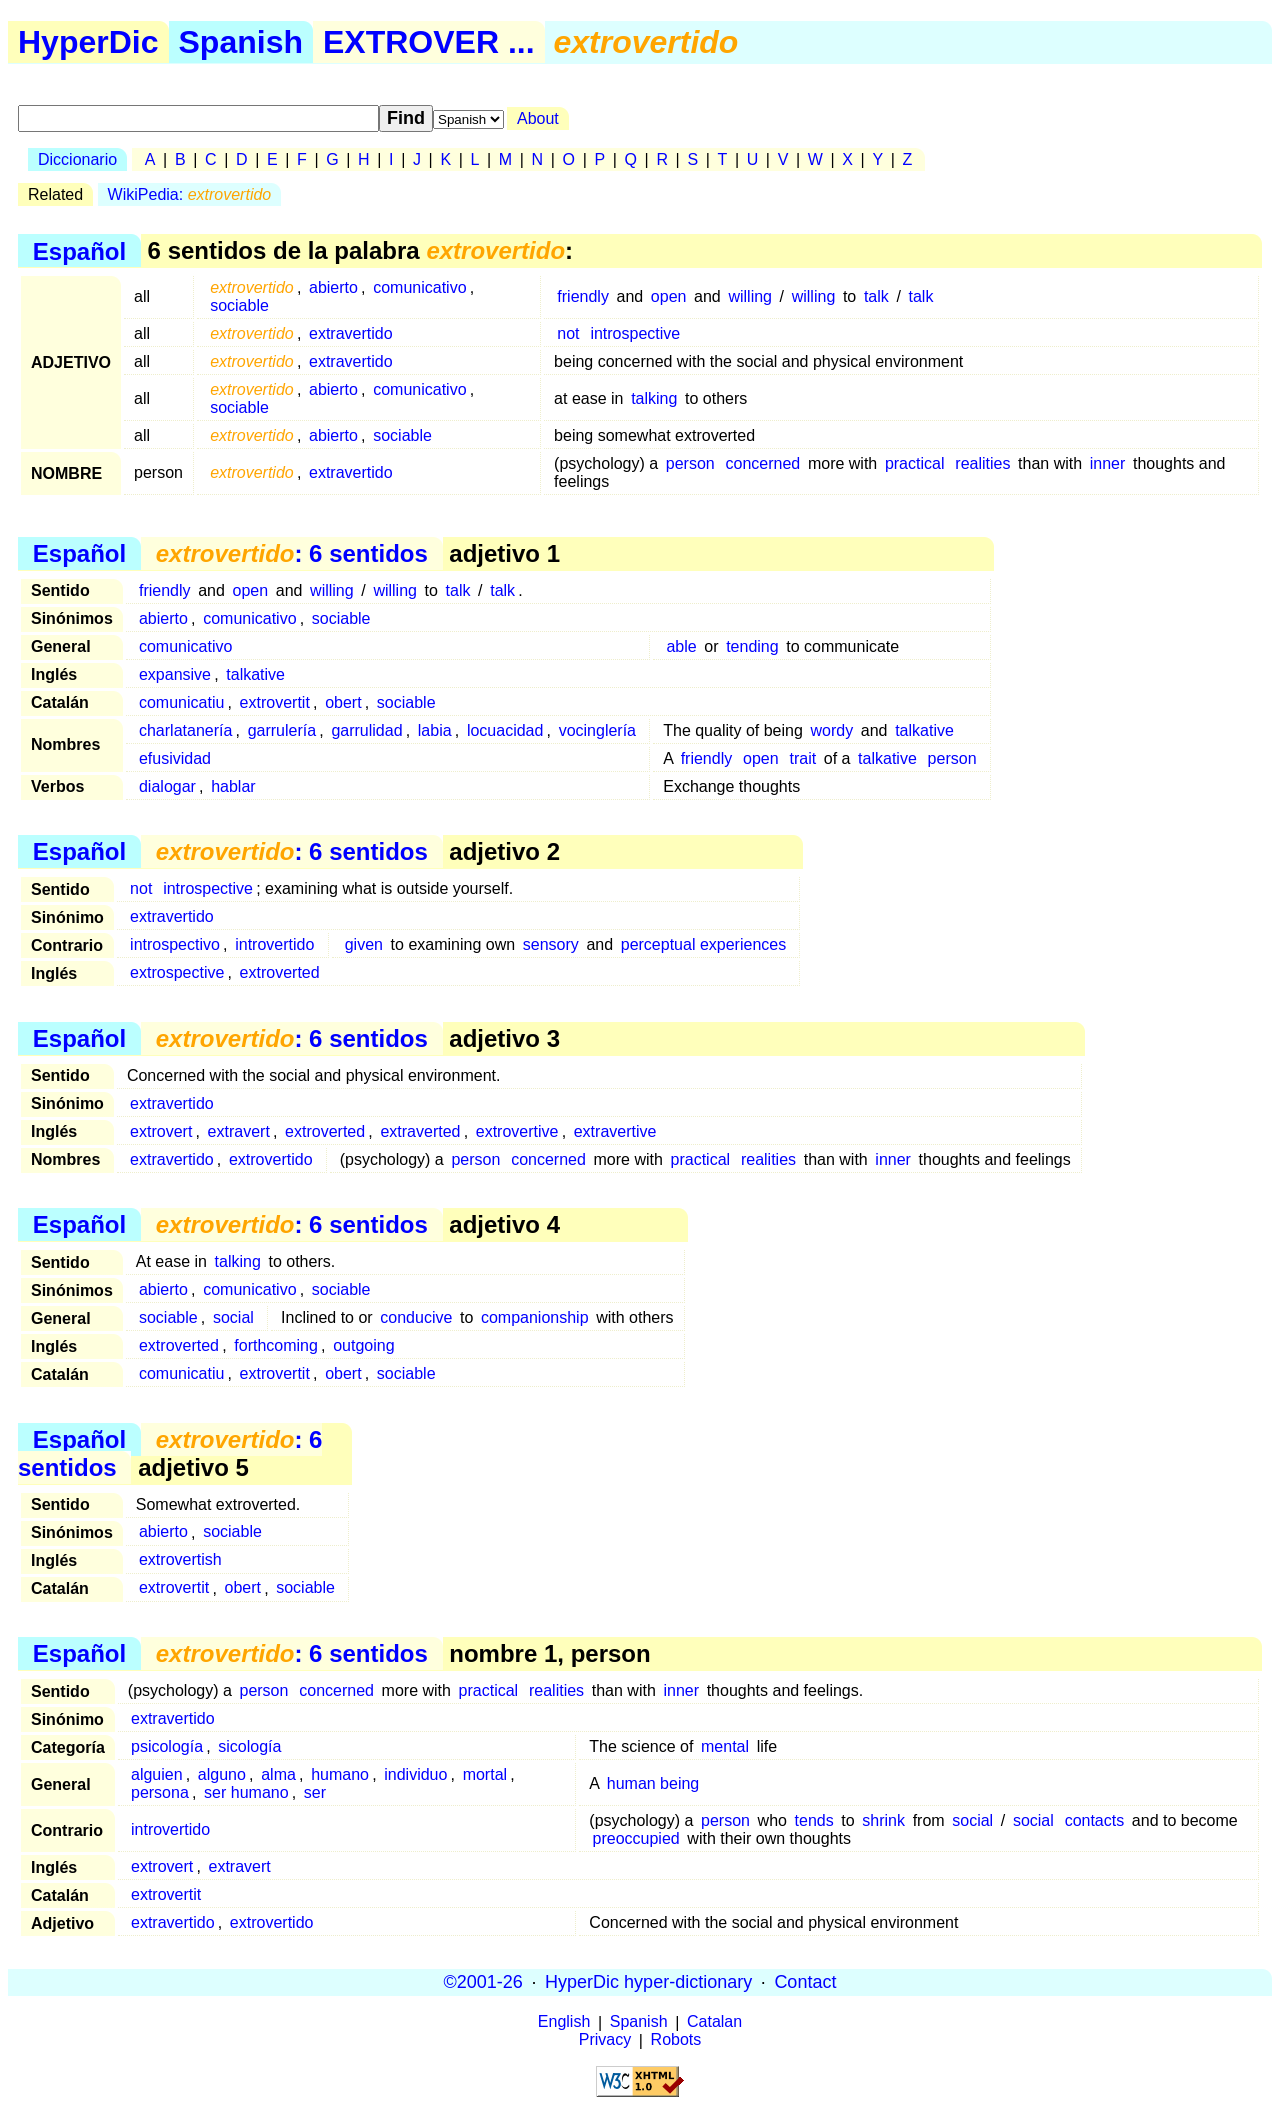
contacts (1095, 1820)
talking (654, 398)
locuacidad (505, 730)
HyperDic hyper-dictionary (648, 1982)
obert (343, 702)
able (681, 646)
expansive (175, 674)
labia (435, 730)
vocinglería (597, 730)
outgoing (363, 1345)
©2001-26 (483, 1982)
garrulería (282, 730)
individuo (415, 1774)
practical (915, 463)
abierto (333, 287)
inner (1108, 463)
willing (750, 296)
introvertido (274, 944)
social (233, 1317)
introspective (635, 333)
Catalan (714, 2022)
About (538, 118)
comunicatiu (181, 702)
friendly (583, 296)
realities (982, 463)
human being (653, 1783)
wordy (831, 730)
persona (160, 1792)
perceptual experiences (703, 944)
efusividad (175, 758)
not (568, 333)
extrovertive (517, 1131)
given (364, 944)
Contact (805, 1982)
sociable (239, 305)
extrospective (177, 972)
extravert (239, 1131)
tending (752, 646)
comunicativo (419, 287)
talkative (255, 674)
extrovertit (275, 702)
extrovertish (180, 1560)
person (690, 463)
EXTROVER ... (429, 42)
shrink (883, 1820)
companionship (535, 1317)
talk (876, 296)
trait (802, 758)
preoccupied (636, 1838)
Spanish (241, 42)
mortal (485, 1774)
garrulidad (366, 730)
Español (79, 250)
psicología (167, 1746)
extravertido (351, 333)
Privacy (605, 2040)
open (669, 296)
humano (340, 1774)
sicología (249, 1746)
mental (725, 1746)
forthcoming (276, 1345)
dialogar (167, 786)
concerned (763, 463)
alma (278, 1774)
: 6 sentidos (292, 553)
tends (814, 1820)
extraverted (420, 1131)
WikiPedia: (190, 194)
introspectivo (175, 944)
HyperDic (88, 42)
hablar (233, 786)
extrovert (161, 1131)
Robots (676, 2040)
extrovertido (271, 1159)
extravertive (615, 1131)
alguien (157, 1774)
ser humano (246, 1792)
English (564, 2022)
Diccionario (77, 159)
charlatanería (185, 730)
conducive (416, 1317)
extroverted (280, 972)
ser (315, 1792)
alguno (222, 1774)
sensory (551, 944)
